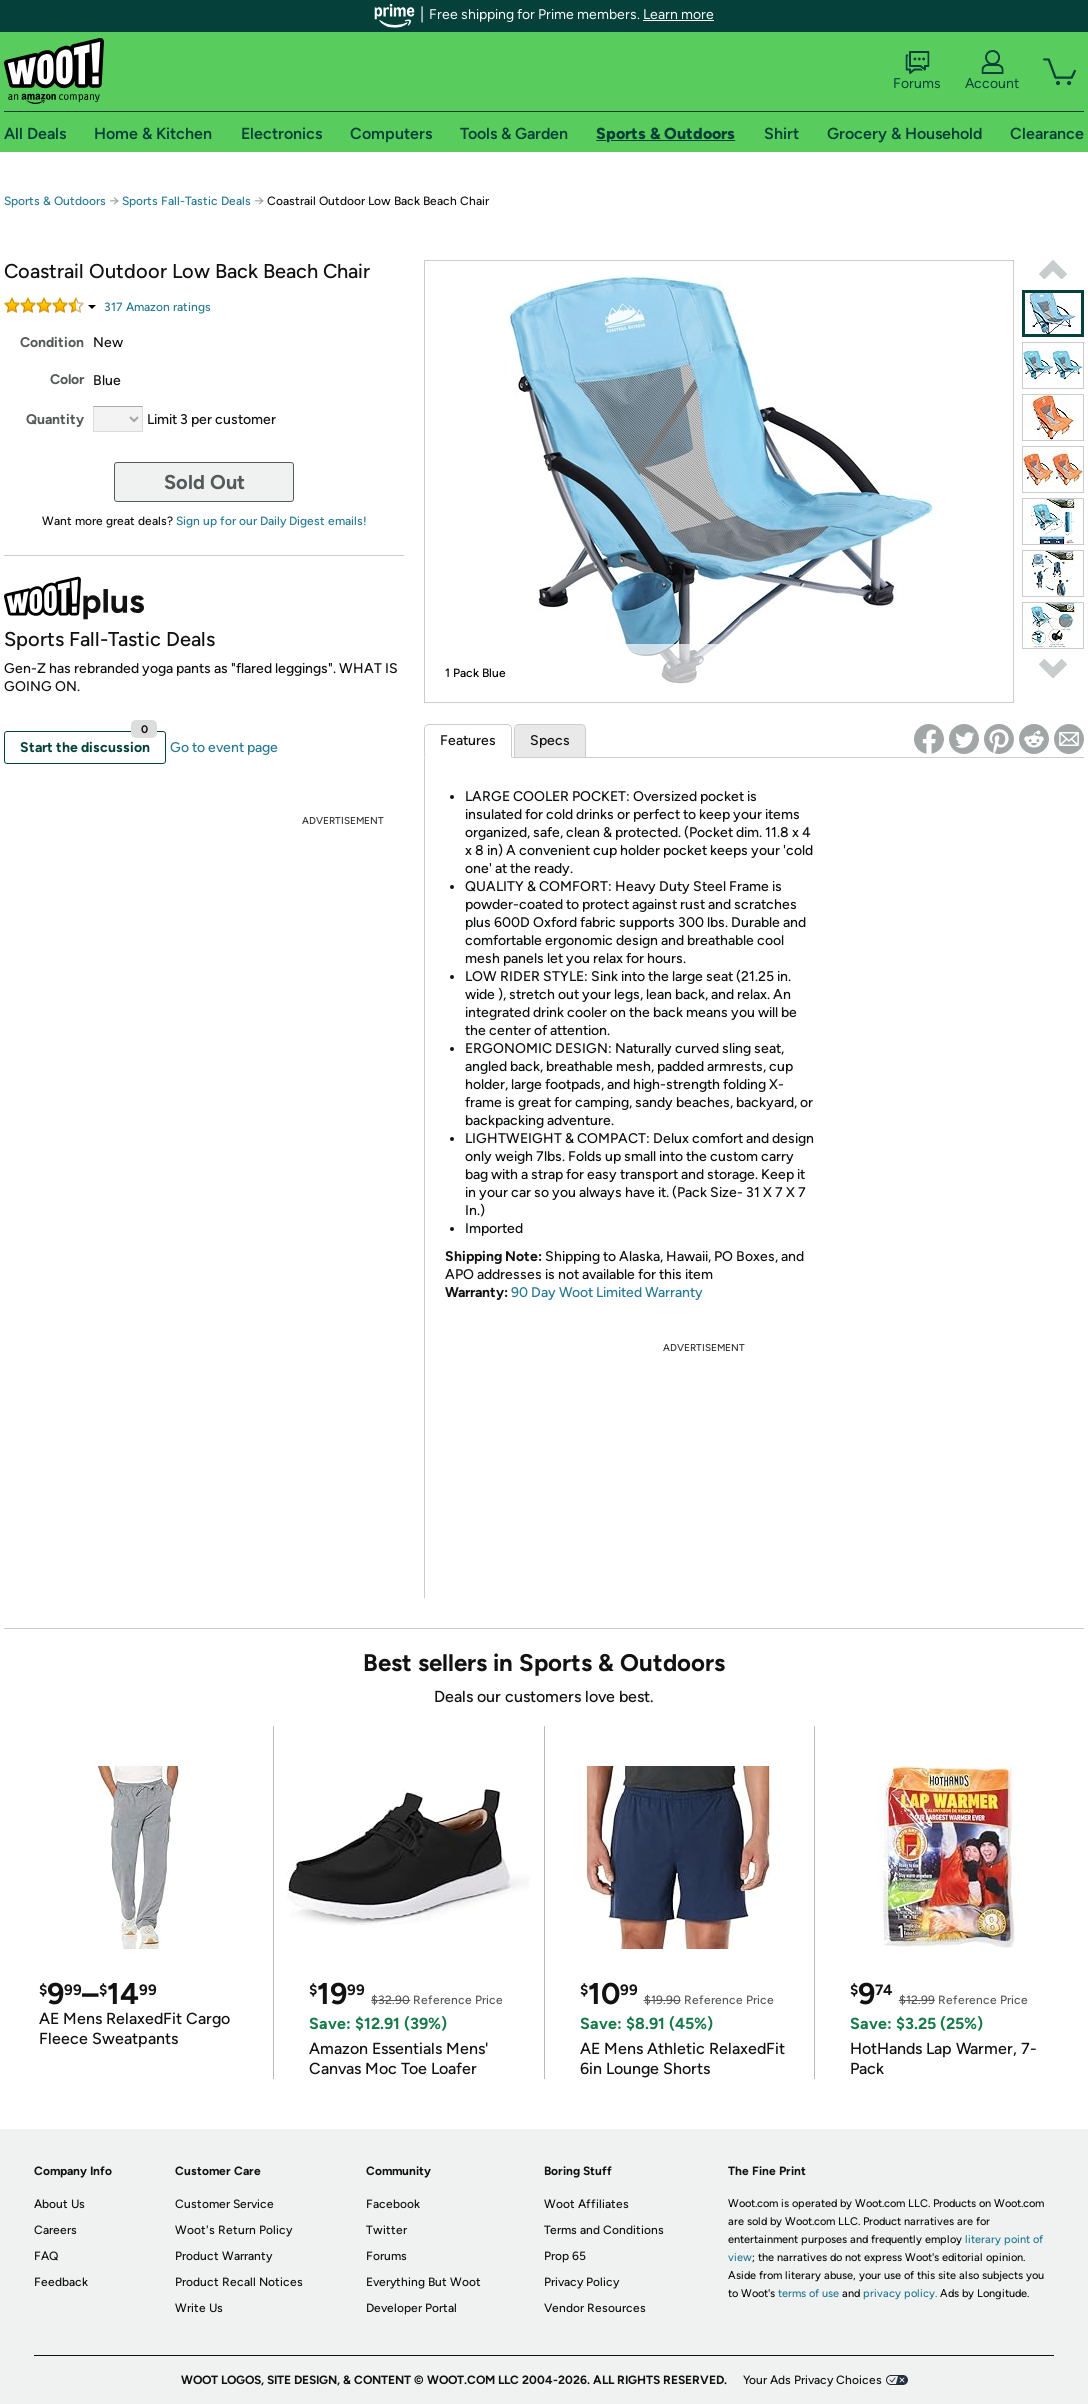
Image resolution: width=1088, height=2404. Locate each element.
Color (67, 379)
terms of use (808, 2293)
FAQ (46, 2256)
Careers (55, 2230)
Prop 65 (565, 2256)
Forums (917, 71)
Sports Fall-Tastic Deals (186, 201)
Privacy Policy (581, 2282)
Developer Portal (411, 2308)
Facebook (393, 2204)
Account (992, 71)
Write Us (199, 2308)
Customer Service (224, 2204)
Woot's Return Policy (233, 2230)
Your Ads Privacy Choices (812, 2380)
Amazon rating (157, 307)
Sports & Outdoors (55, 201)
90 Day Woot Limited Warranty (607, 1292)
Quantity (55, 419)
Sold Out (204, 482)
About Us (59, 2204)
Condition (52, 342)
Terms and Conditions (604, 2230)
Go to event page (224, 747)
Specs (550, 740)
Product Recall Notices (239, 2282)
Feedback (61, 2282)
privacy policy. (900, 2293)
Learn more (678, 14)
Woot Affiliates (586, 2204)
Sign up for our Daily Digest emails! (271, 521)
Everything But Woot (423, 2282)
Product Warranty (223, 2256)
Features (468, 740)
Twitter (386, 2230)
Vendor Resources (595, 2308)
